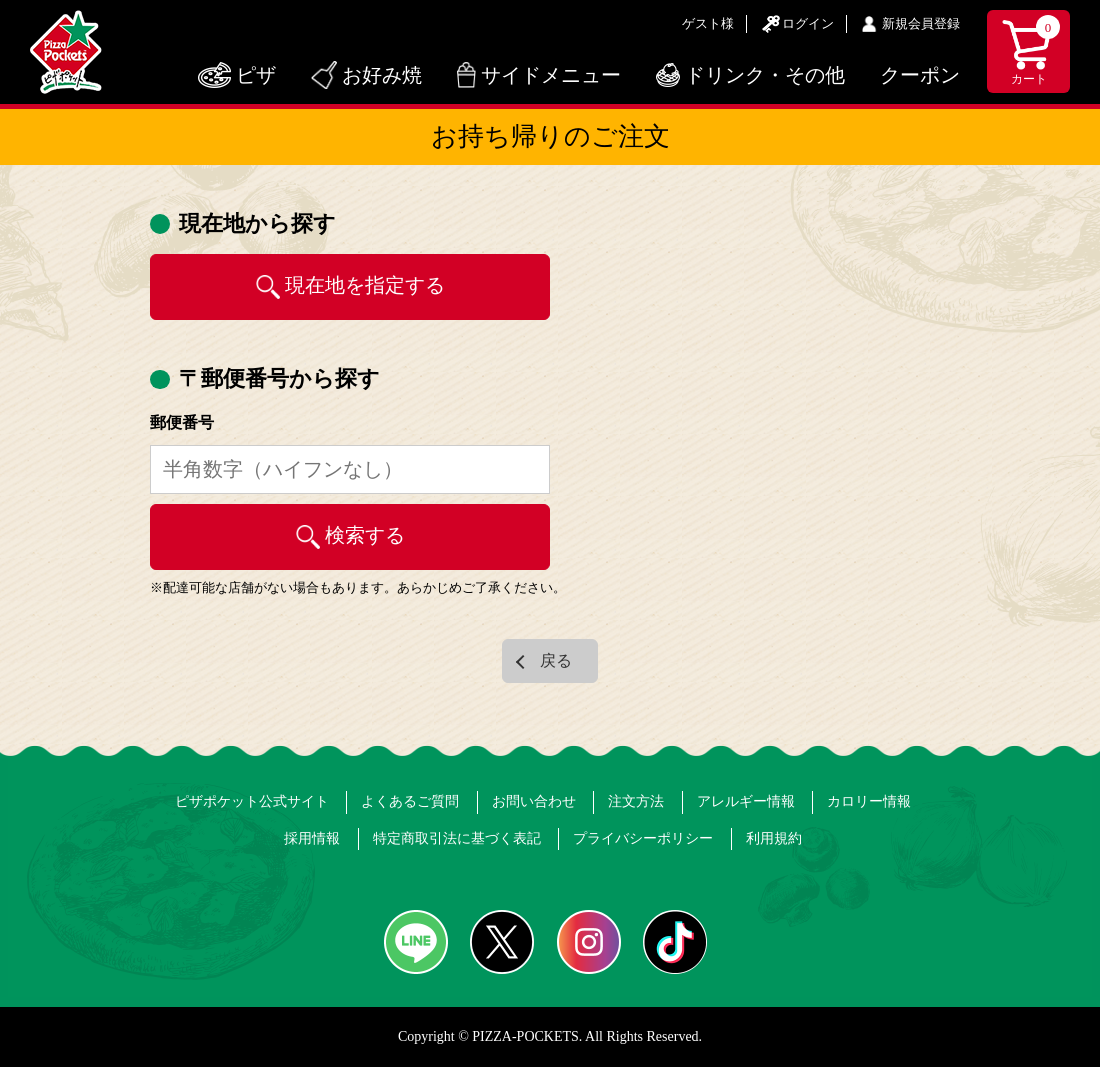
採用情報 (312, 838)
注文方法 (636, 801)
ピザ (256, 75)
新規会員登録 (921, 23)
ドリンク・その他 (765, 75)
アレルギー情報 (746, 801)
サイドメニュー (551, 75)
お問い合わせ (534, 801)
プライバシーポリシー (643, 838)
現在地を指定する (365, 285)
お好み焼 (382, 75)
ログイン (808, 23)
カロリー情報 (869, 801)
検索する (365, 535)
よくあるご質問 (410, 801)
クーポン (920, 75)
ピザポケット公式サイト (252, 801)
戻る (556, 660)
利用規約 (774, 838)
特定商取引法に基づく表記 (457, 838)
